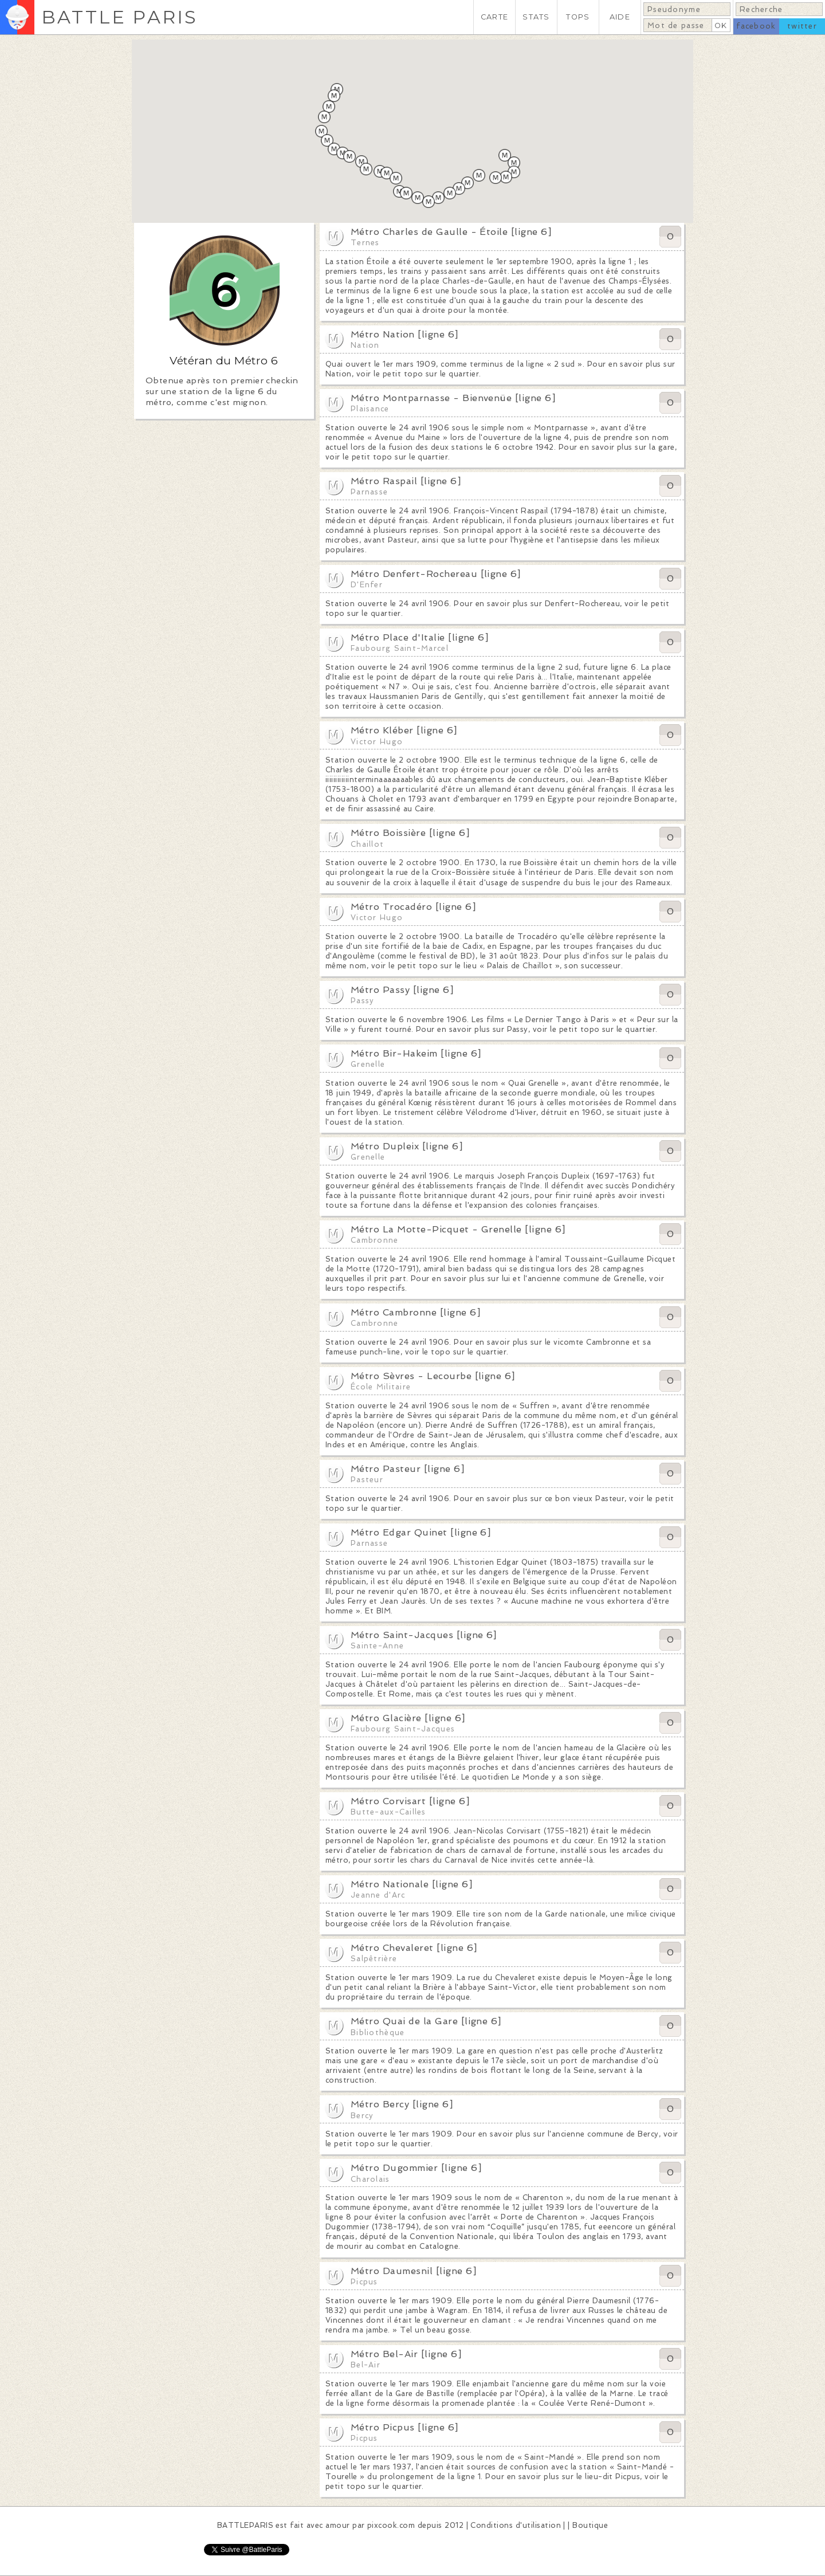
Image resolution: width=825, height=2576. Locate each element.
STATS (535, 17)
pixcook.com (391, 2525)
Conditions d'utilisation (515, 2525)
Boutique (590, 2525)
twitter (802, 26)
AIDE (620, 17)
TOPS (578, 17)
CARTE (494, 17)
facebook (756, 26)
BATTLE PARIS (119, 17)
